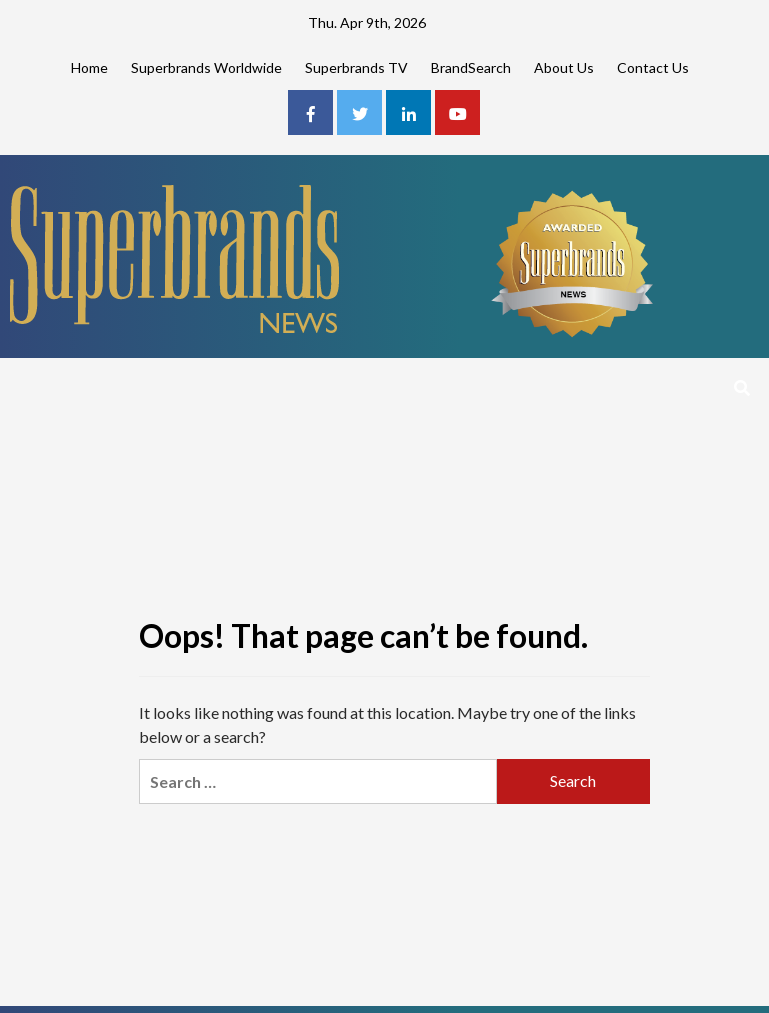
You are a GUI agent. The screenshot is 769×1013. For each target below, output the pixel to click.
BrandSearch (471, 67)
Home (89, 67)
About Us (564, 67)
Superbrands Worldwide (206, 67)
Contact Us (653, 67)
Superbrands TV (356, 67)
